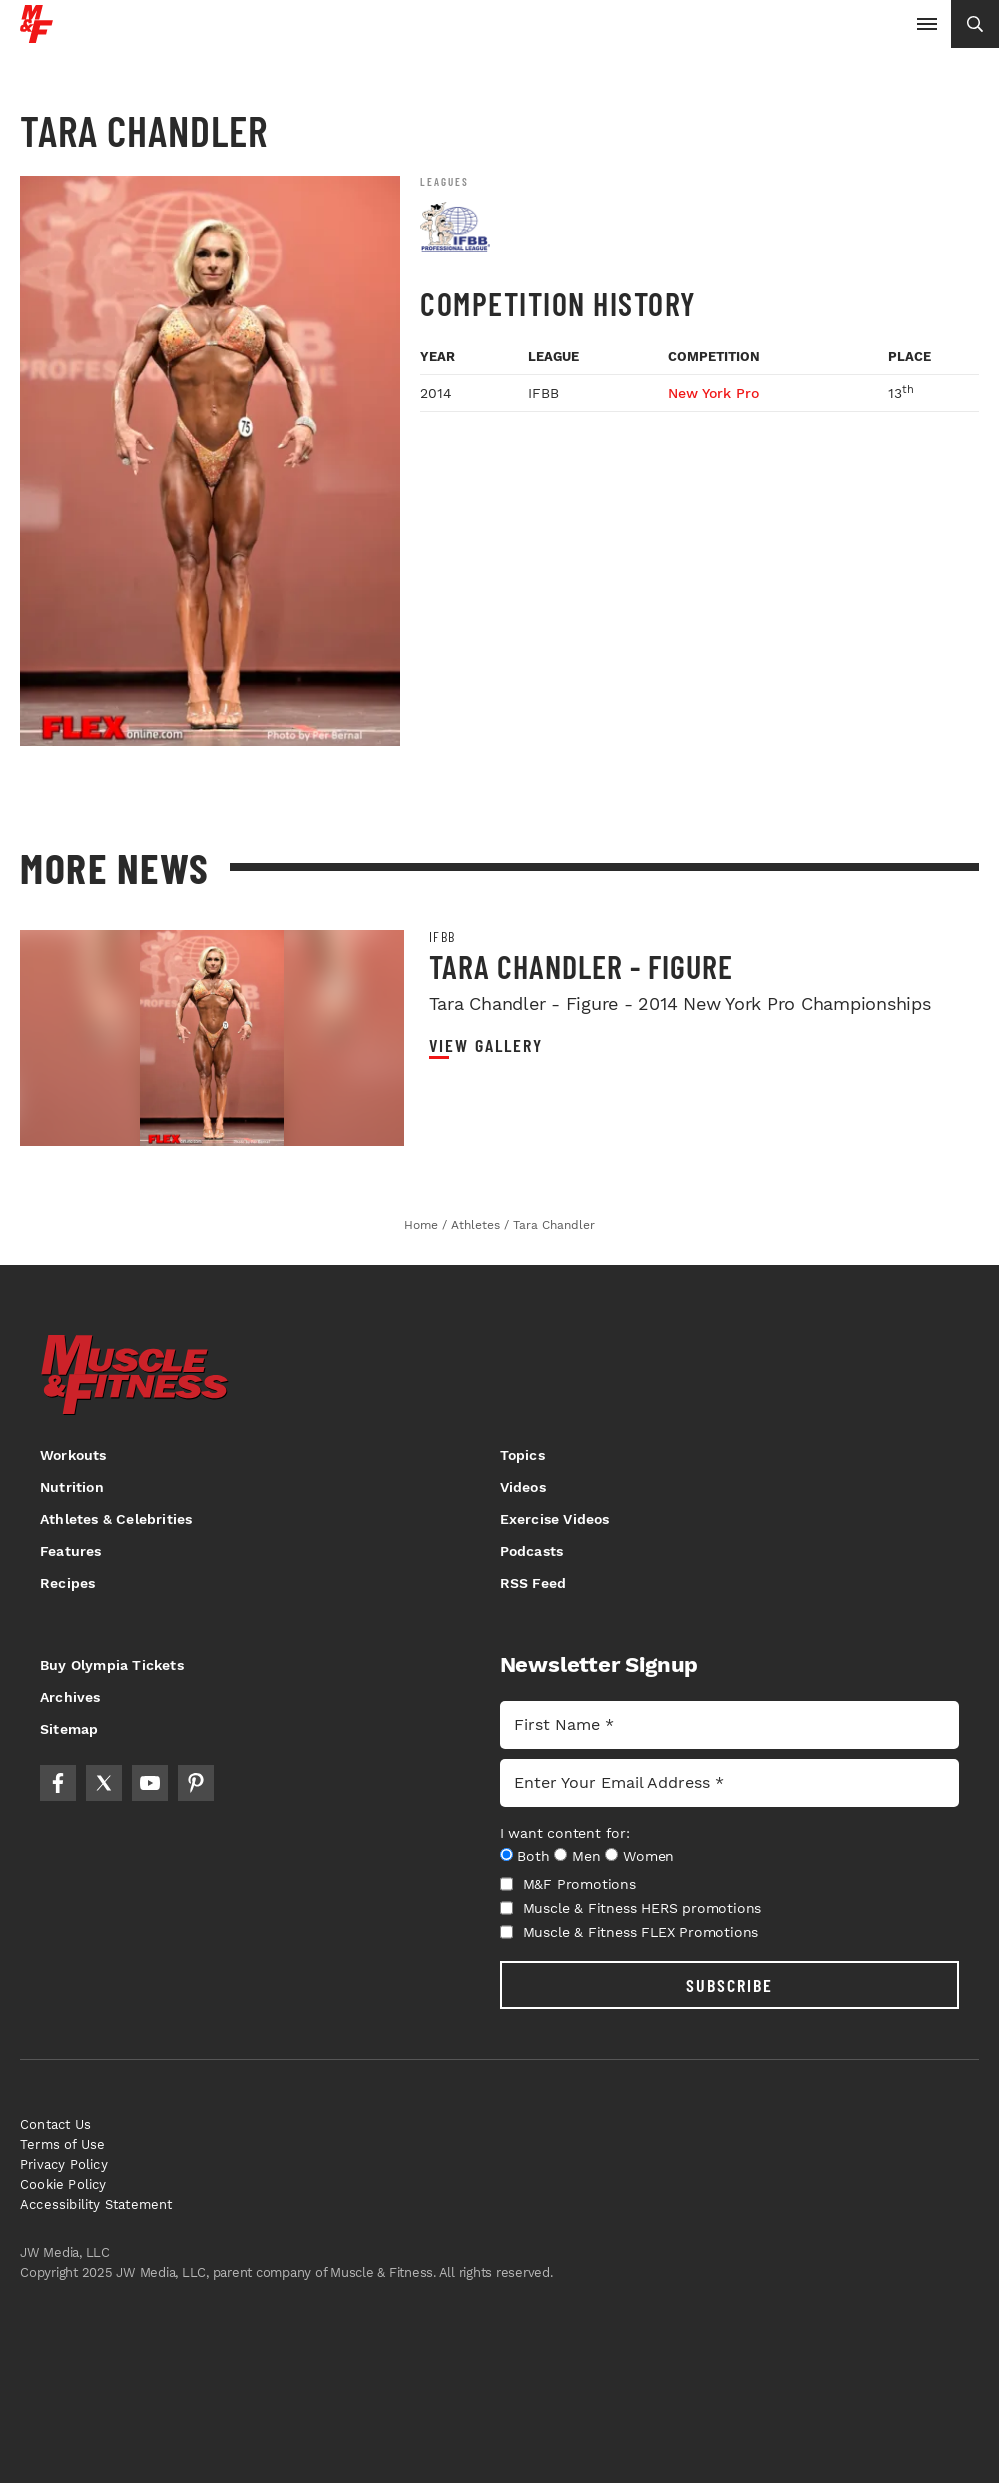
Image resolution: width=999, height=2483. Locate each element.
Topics (522, 1455)
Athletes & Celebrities (116, 1519)
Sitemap (69, 1729)
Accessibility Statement (96, 2204)
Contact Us (55, 2124)
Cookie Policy (63, 2184)
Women (648, 1856)
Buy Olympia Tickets (112, 1665)
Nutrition (72, 1487)
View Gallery (486, 1045)
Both (533, 1856)
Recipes (67, 1583)
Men (586, 1856)
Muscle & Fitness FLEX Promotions (629, 1932)
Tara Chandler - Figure (581, 966)
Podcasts (532, 1551)
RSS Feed (533, 1583)
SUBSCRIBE (729, 1985)
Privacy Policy (64, 2164)
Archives (70, 1697)
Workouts (73, 1455)
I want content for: (565, 1833)
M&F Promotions (568, 1884)
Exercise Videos (555, 1519)
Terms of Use (62, 2144)
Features (71, 1551)
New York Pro (713, 393)
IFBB (442, 937)
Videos (523, 1487)
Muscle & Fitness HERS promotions (631, 1908)
